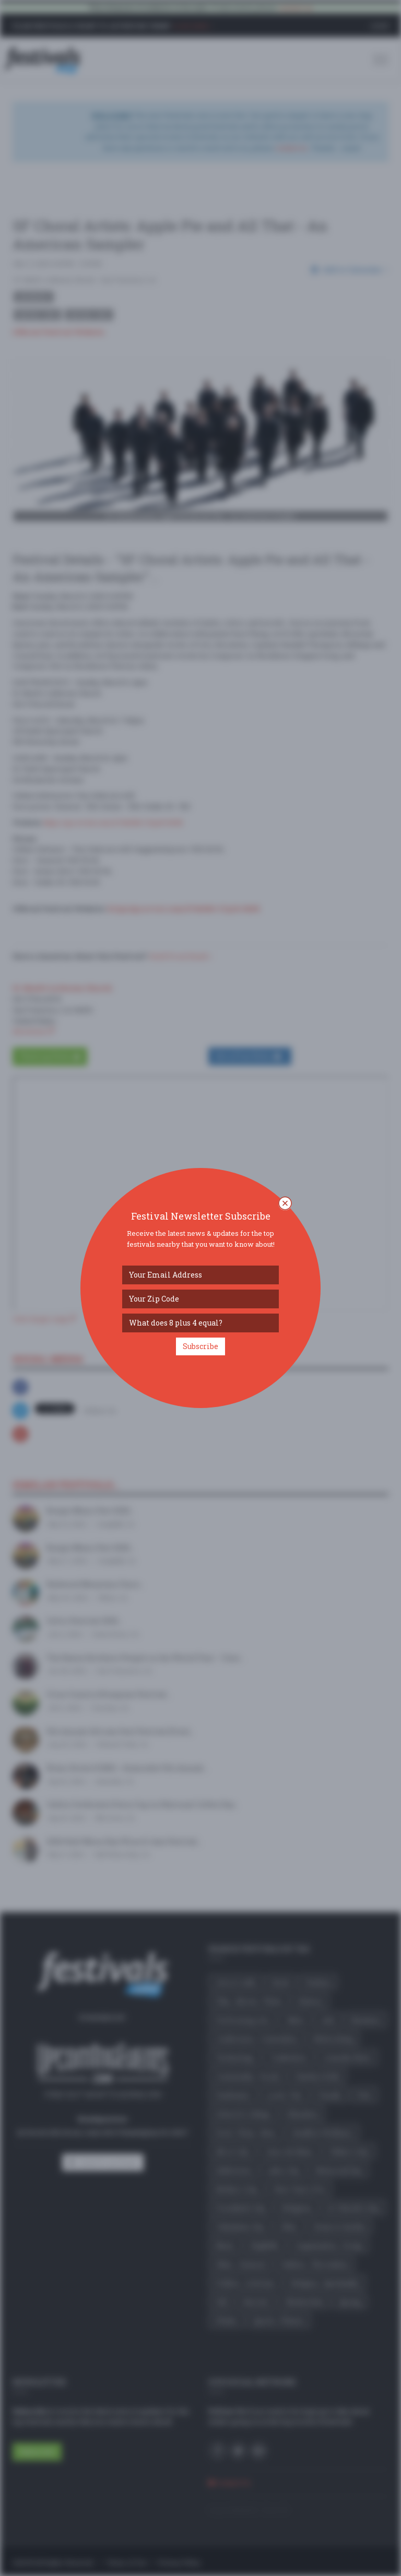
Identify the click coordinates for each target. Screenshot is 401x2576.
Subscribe (200, 1346)
